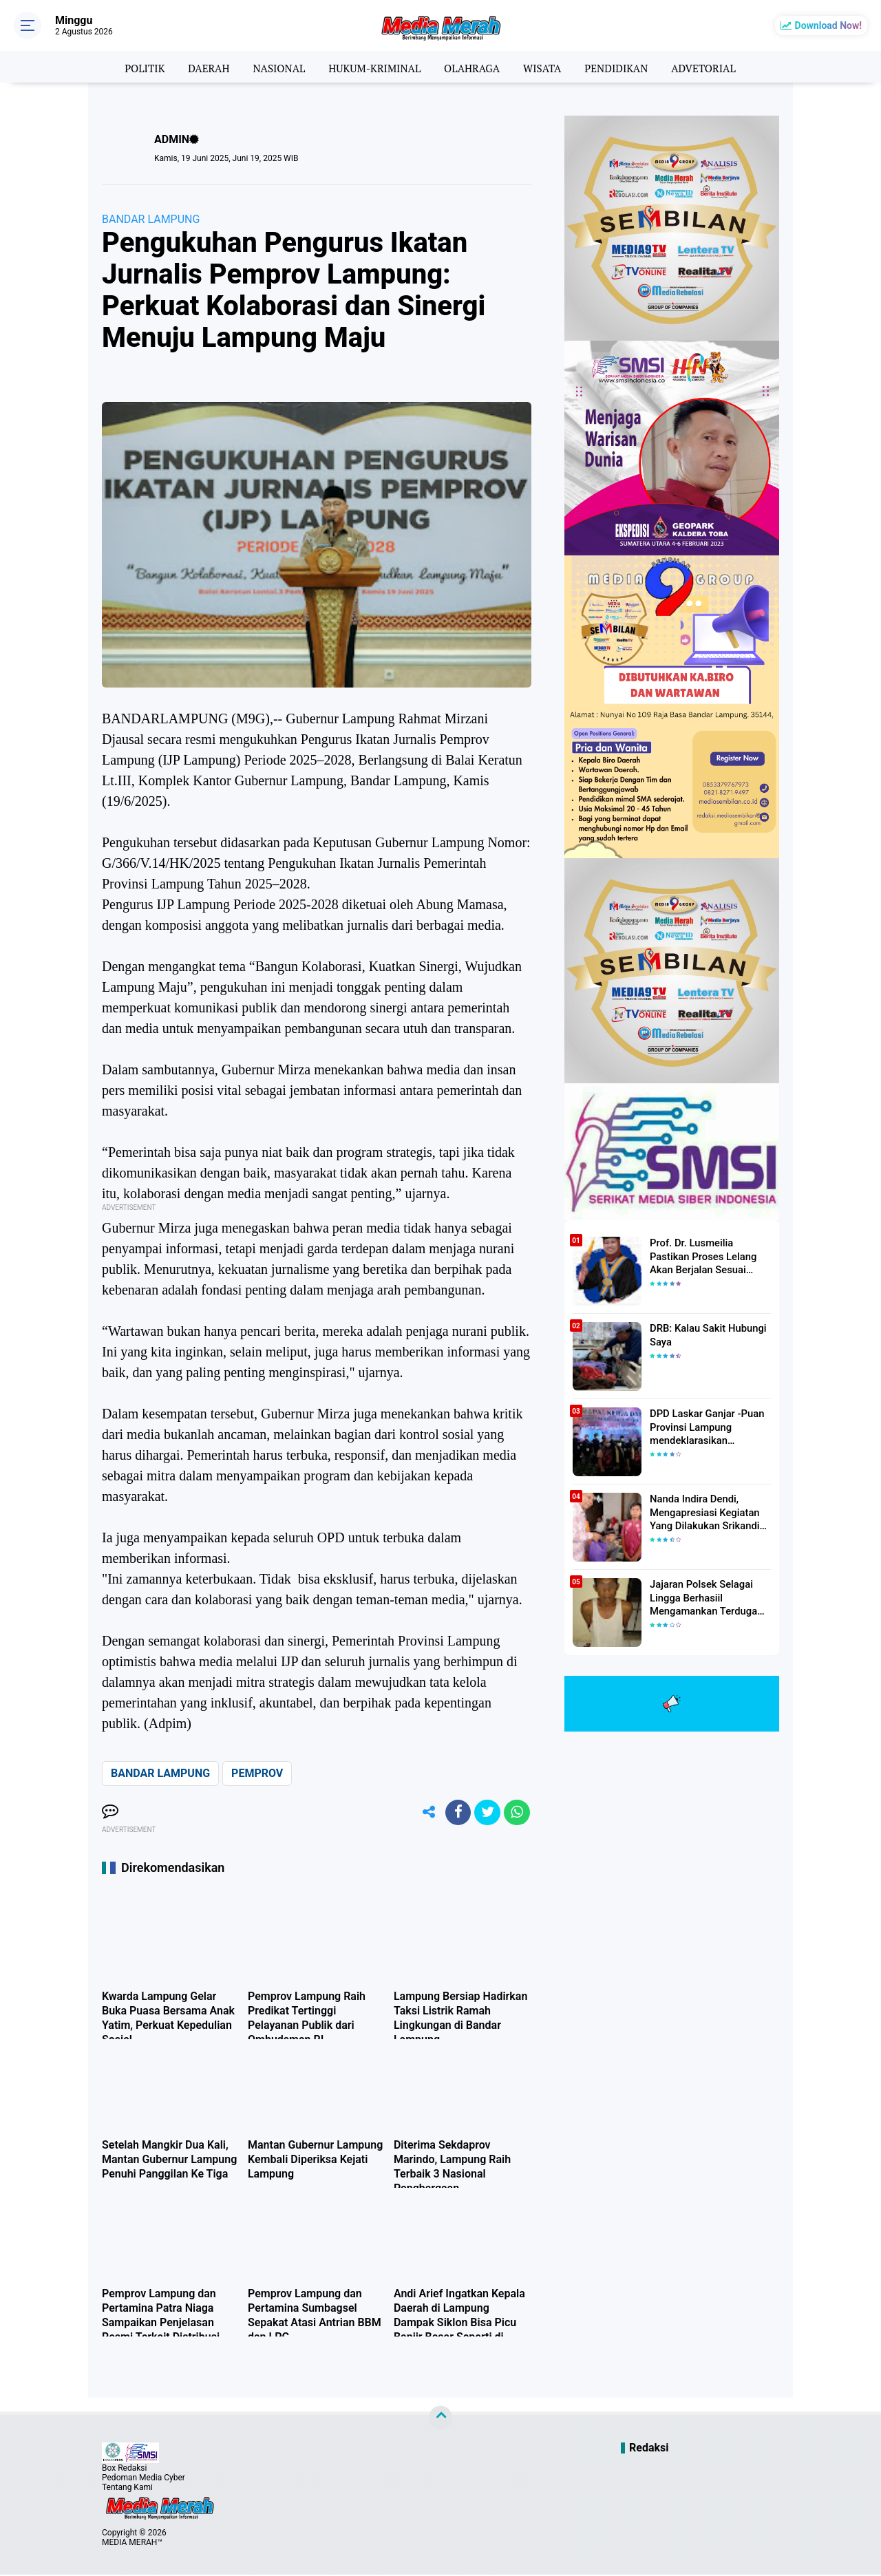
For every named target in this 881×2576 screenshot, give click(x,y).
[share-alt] (423, 1813)
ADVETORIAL (714, 66)
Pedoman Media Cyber (143, 2479)
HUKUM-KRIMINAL (372, 66)
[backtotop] (440, 2419)
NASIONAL (272, 66)
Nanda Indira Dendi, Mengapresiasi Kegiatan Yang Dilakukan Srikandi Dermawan (702, 1512)
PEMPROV (257, 1773)
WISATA (546, 66)
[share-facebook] (454, 1813)
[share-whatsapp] (516, 1813)
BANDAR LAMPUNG (151, 219)
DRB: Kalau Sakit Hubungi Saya (705, 1334)
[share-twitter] (485, 1813)
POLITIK (133, 66)
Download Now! (828, 25)
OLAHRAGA (473, 66)
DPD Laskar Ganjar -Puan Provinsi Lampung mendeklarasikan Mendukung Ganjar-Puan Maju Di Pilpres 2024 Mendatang (704, 1426)
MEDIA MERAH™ (132, 2543)
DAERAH (200, 66)
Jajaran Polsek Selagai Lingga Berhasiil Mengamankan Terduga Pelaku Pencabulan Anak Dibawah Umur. (703, 1597)
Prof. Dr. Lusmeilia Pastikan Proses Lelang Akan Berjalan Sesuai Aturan (709, 1255)
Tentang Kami (127, 2488)
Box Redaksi (124, 2469)
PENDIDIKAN (623, 66)
